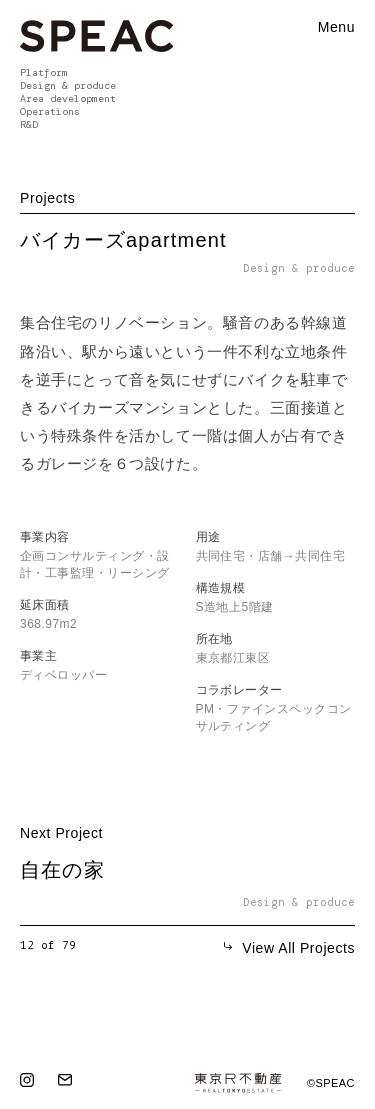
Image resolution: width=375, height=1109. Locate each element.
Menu (336, 27)
